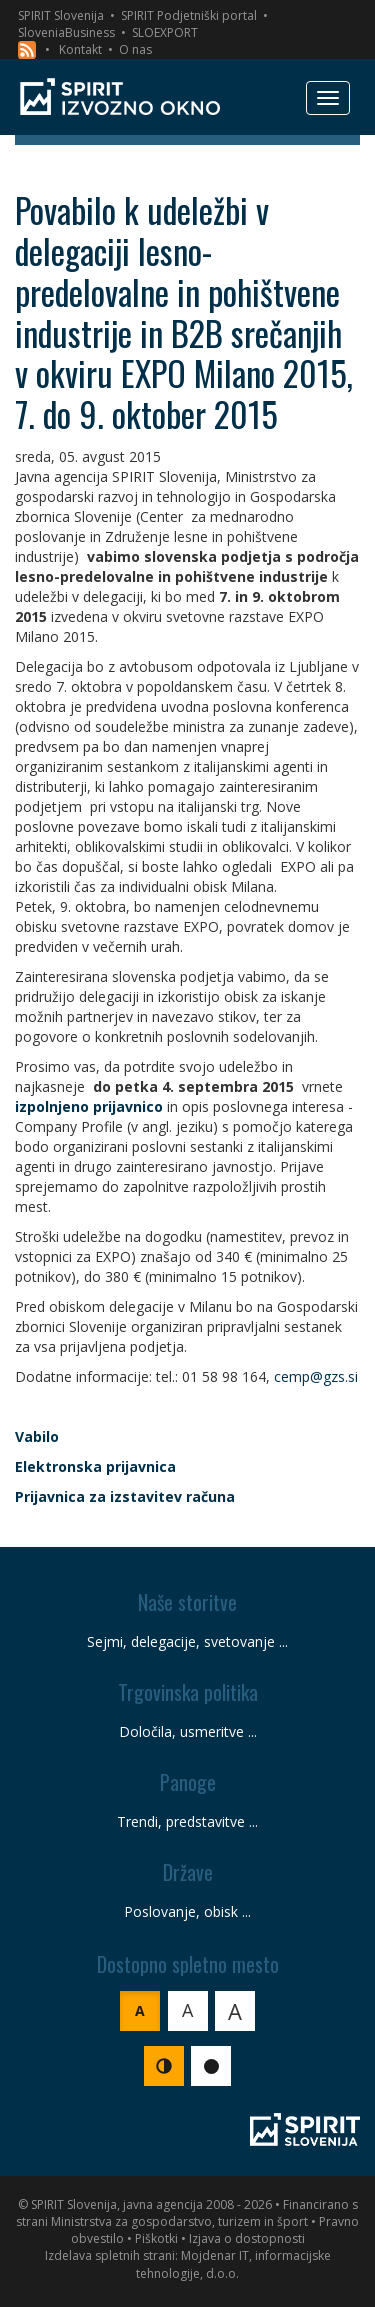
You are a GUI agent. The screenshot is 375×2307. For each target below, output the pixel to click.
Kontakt (80, 49)
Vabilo (37, 1436)
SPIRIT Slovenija (61, 15)
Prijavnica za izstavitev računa (125, 1496)
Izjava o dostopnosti (247, 2238)
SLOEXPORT (165, 32)
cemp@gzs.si (316, 1376)
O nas (135, 49)
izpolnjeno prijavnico (89, 1106)
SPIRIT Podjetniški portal (189, 15)
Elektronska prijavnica (95, 1466)
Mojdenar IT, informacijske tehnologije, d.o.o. (233, 2264)
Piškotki (156, 2238)
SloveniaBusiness (66, 32)
